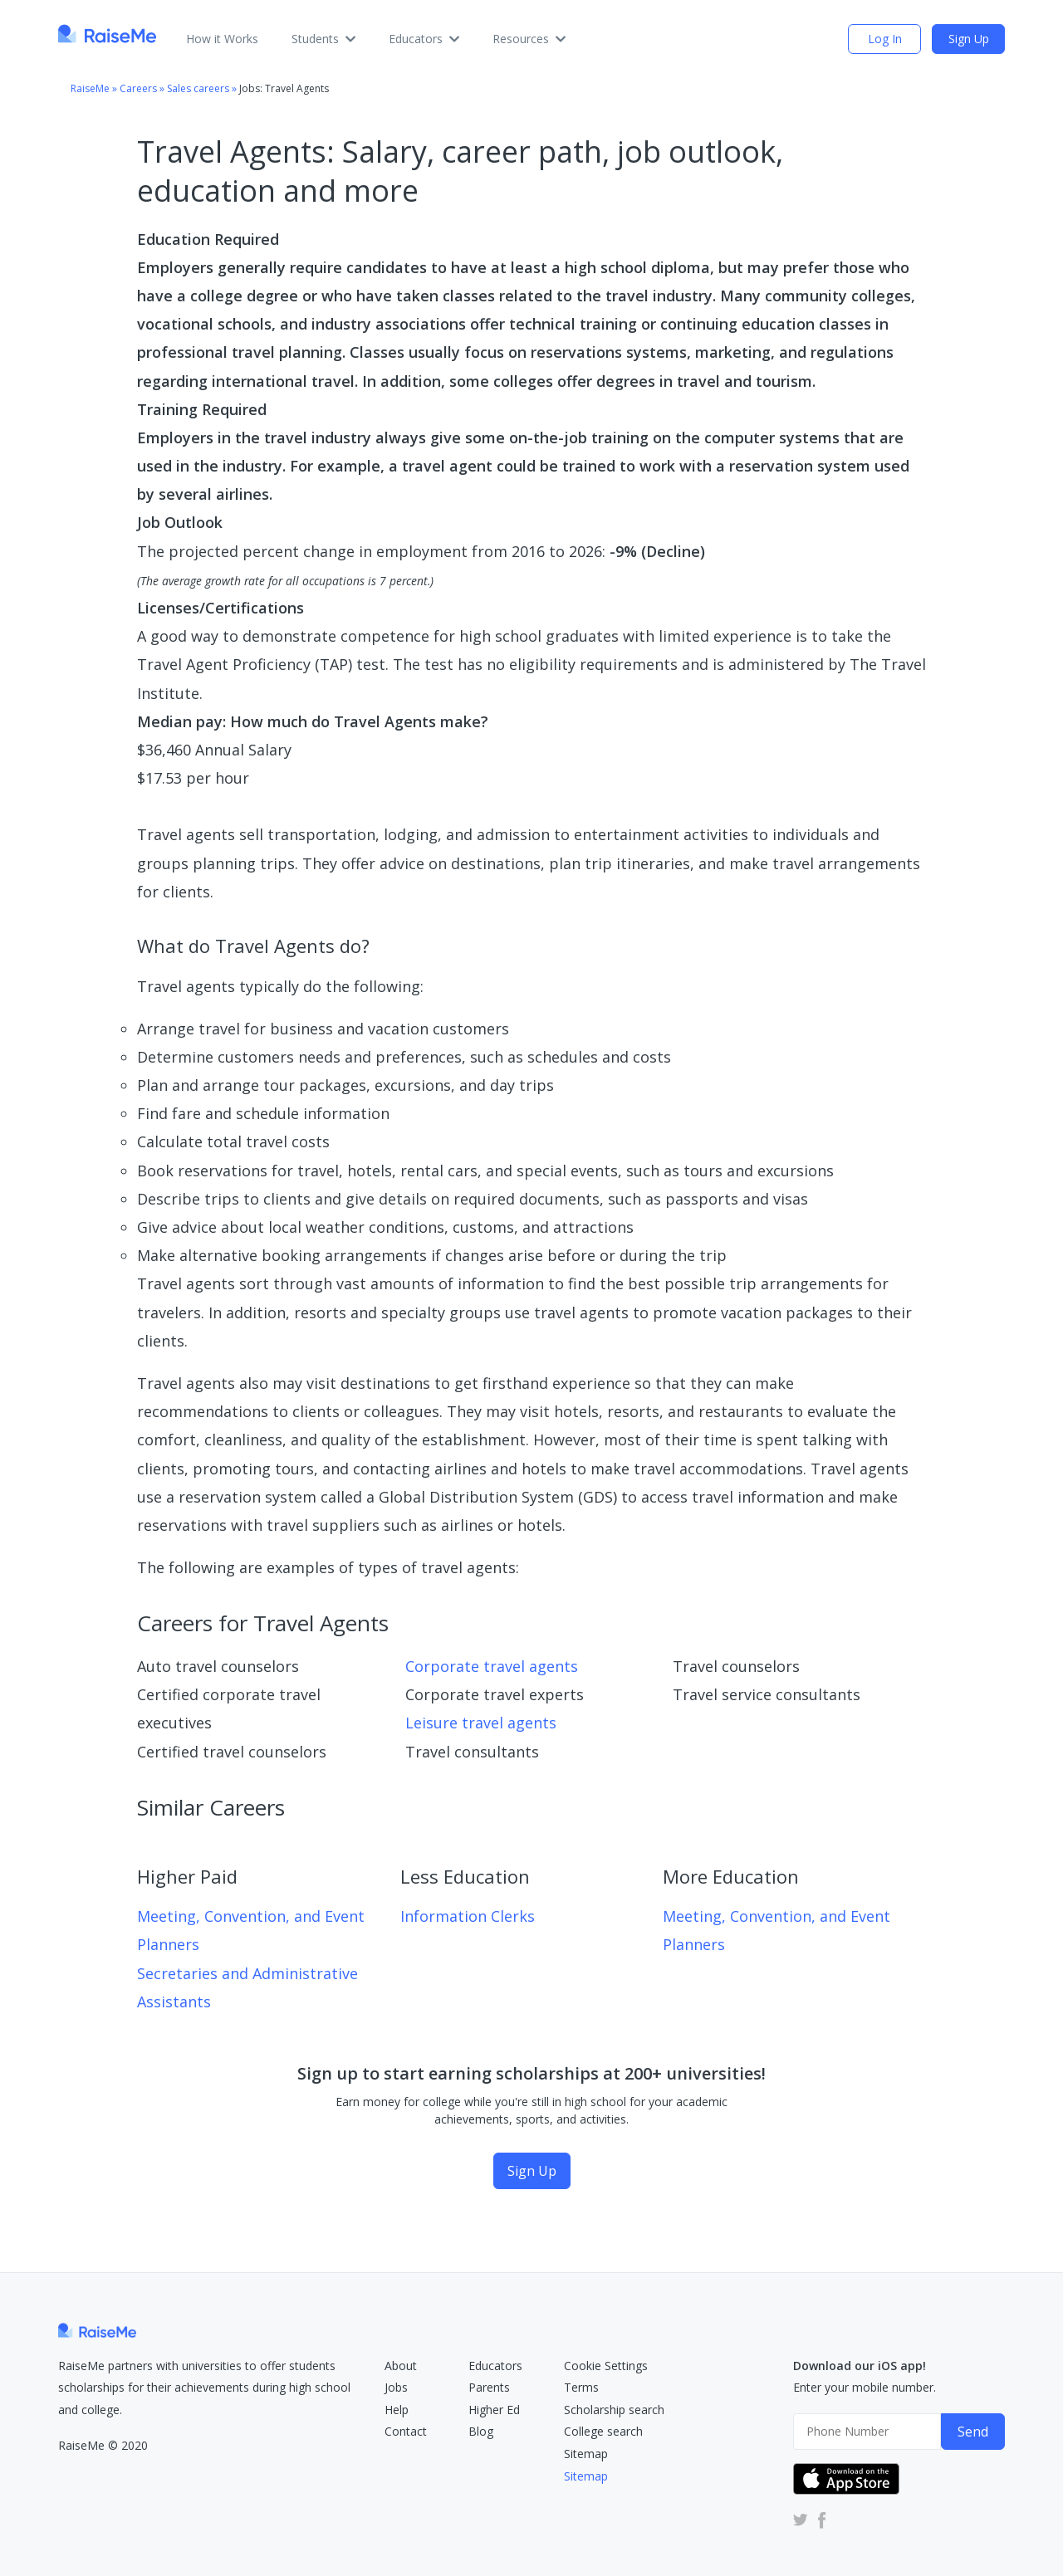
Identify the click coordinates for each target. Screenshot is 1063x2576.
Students (323, 38)
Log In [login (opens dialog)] (885, 38)
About (401, 2365)
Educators (424, 38)
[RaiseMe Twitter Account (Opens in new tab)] (800, 2519)
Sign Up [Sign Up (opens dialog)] (968, 38)
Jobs (396, 2387)
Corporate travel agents (491, 1666)
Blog (480, 2431)
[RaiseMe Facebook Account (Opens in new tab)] (818, 2519)
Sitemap (586, 2453)
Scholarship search (614, 2409)
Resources (529, 38)
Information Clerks (467, 1916)
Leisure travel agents (480, 1723)
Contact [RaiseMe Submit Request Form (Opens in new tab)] (406, 2431)
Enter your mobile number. (864, 2387)
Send (973, 2431)
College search (603, 2431)
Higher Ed (494, 2409)
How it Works (222, 38)
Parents (489, 2387)
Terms (581, 2387)
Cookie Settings (606, 2365)
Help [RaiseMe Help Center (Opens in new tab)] (397, 2409)
